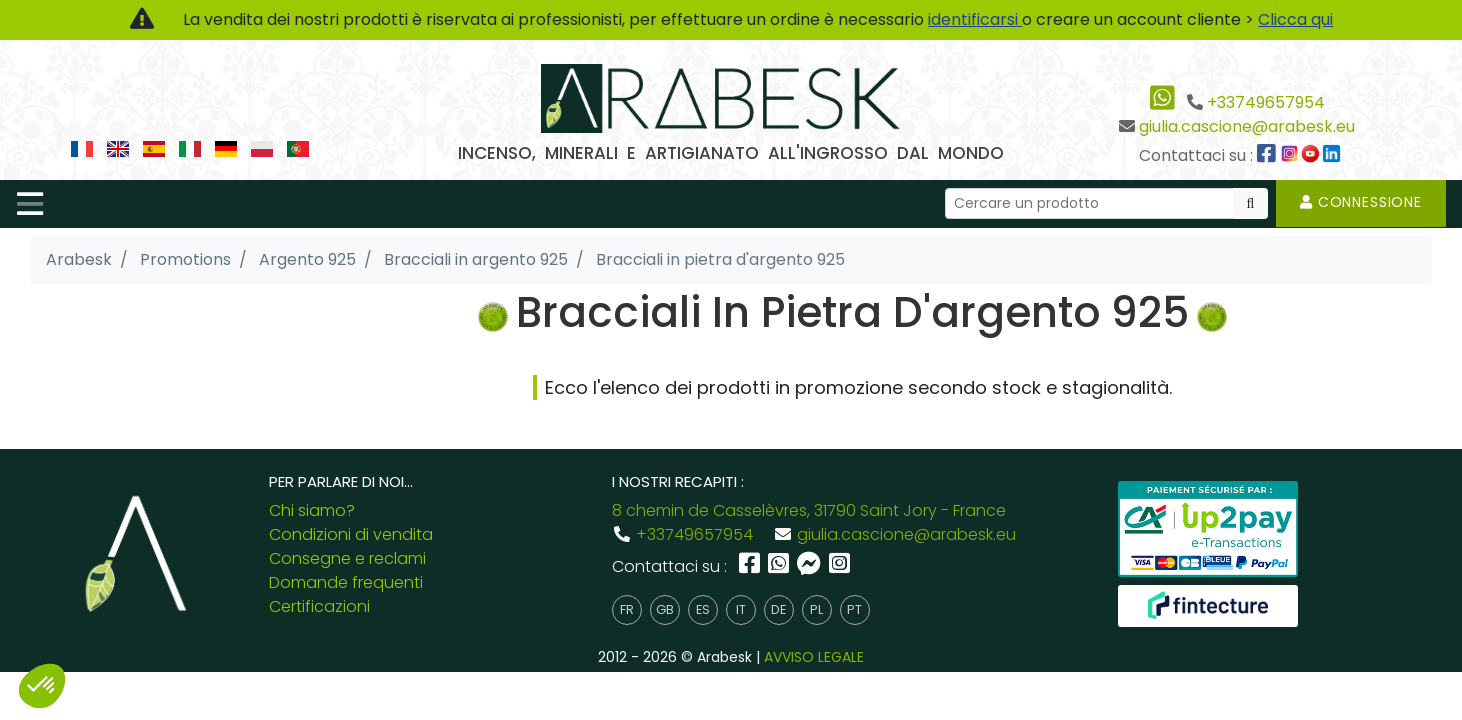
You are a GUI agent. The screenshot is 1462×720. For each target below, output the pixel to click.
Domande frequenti (346, 582)
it (741, 609)
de (778, 609)
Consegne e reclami (347, 558)
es (703, 609)
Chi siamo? (312, 510)
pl (816, 609)
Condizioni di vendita (351, 534)
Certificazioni (319, 606)
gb (665, 609)
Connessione (1361, 202)
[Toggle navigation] (30, 204)
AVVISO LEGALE (814, 657)
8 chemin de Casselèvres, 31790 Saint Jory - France (809, 510)
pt (854, 609)
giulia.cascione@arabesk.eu (1247, 126)
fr (627, 609)
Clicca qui (1295, 19)
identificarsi (975, 19)
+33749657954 (1266, 102)
